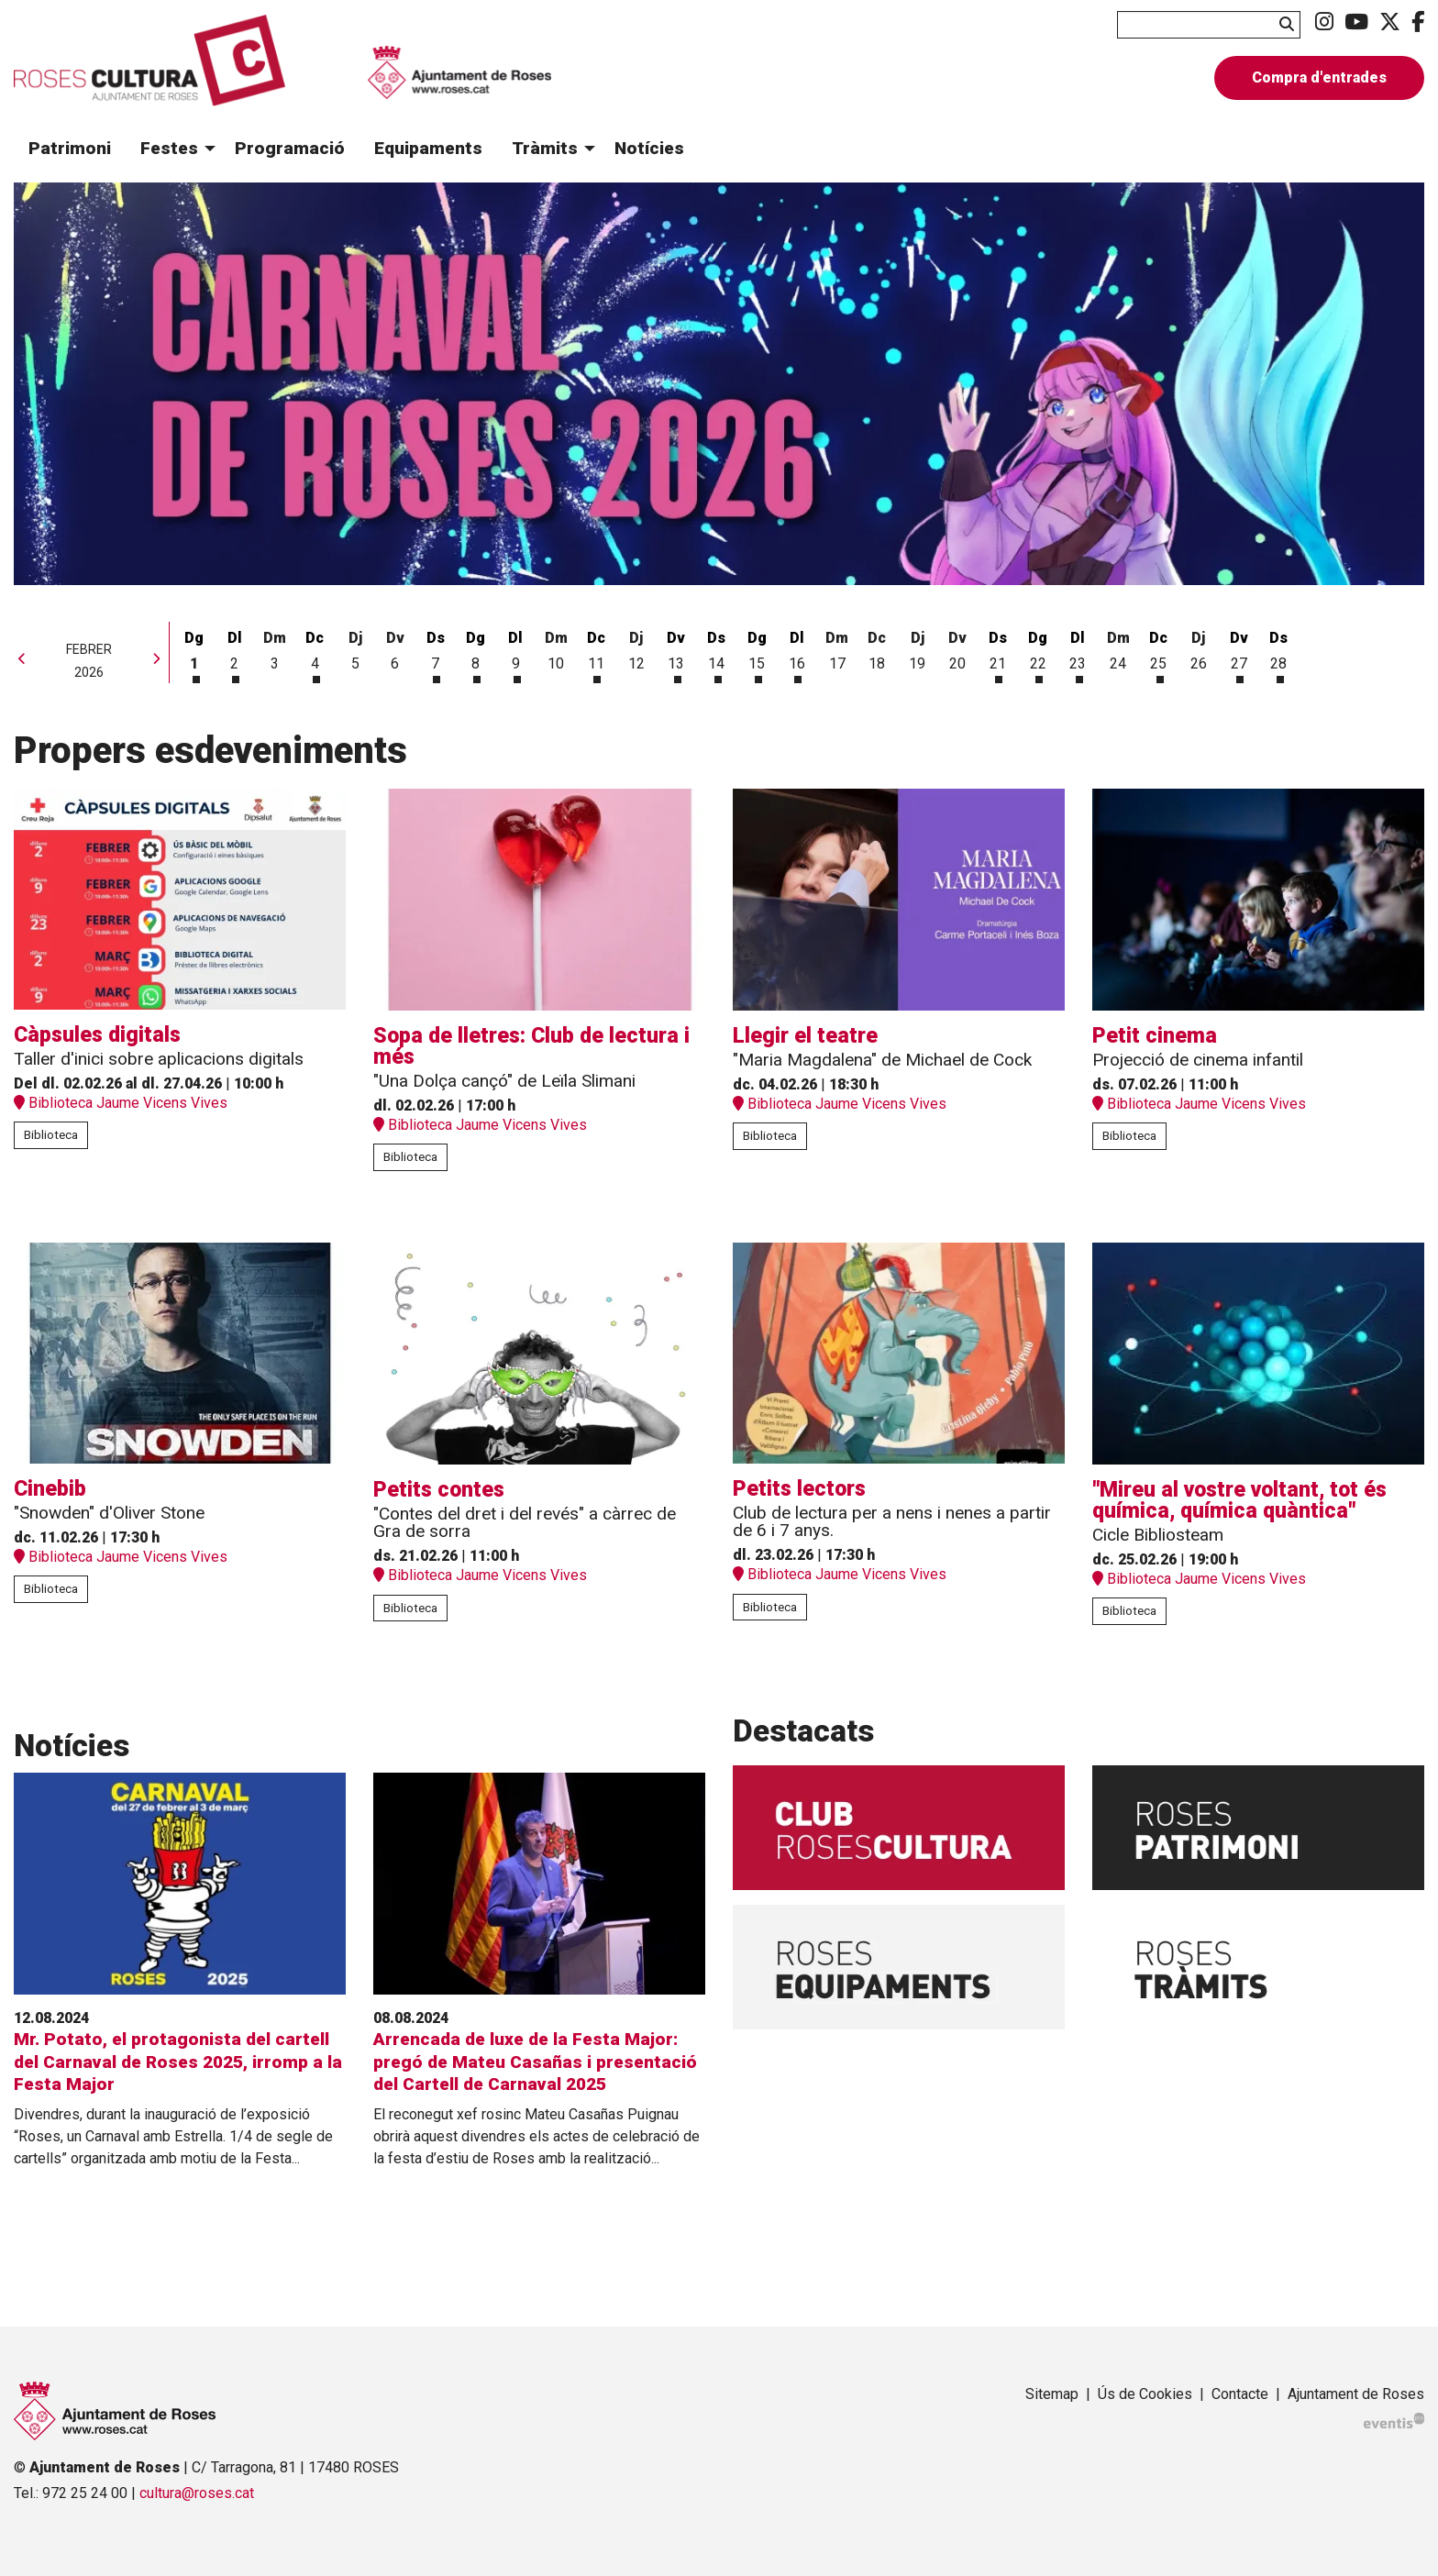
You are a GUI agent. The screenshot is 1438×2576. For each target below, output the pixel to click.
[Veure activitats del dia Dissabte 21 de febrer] (997, 654)
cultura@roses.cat (196, 2493)
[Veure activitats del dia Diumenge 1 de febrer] (194, 654)
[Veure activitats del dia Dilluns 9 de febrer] (515, 654)
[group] (719, 383)
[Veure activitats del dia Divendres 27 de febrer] (1239, 654)
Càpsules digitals (97, 1034)
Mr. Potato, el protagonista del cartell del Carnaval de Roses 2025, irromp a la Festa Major (178, 2062)
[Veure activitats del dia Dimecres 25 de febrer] (1158, 654)
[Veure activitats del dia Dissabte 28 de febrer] (1279, 654)
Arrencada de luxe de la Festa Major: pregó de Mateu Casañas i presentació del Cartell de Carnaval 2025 (535, 2062)
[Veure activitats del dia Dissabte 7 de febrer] (435, 654)
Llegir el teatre (805, 1035)
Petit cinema (1154, 1035)
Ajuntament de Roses (1356, 2394)
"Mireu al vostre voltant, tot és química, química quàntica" (1239, 1500)
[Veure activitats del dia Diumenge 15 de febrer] (756, 654)
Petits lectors (799, 1488)
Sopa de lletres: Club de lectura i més (531, 1046)
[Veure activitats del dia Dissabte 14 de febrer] (716, 654)
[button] (1289, 24)
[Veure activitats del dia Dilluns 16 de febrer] (797, 654)
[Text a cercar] (1208, 25)
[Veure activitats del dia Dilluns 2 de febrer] (234, 654)
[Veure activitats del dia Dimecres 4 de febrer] (314, 654)
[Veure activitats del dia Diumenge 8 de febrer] (476, 654)
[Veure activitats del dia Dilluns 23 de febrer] (1078, 654)
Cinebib (50, 1488)
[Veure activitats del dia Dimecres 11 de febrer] (596, 654)
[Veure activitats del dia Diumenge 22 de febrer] (1038, 654)
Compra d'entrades (1319, 77)
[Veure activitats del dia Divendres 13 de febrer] (676, 654)
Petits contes (438, 1489)
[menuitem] (1324, 22)
